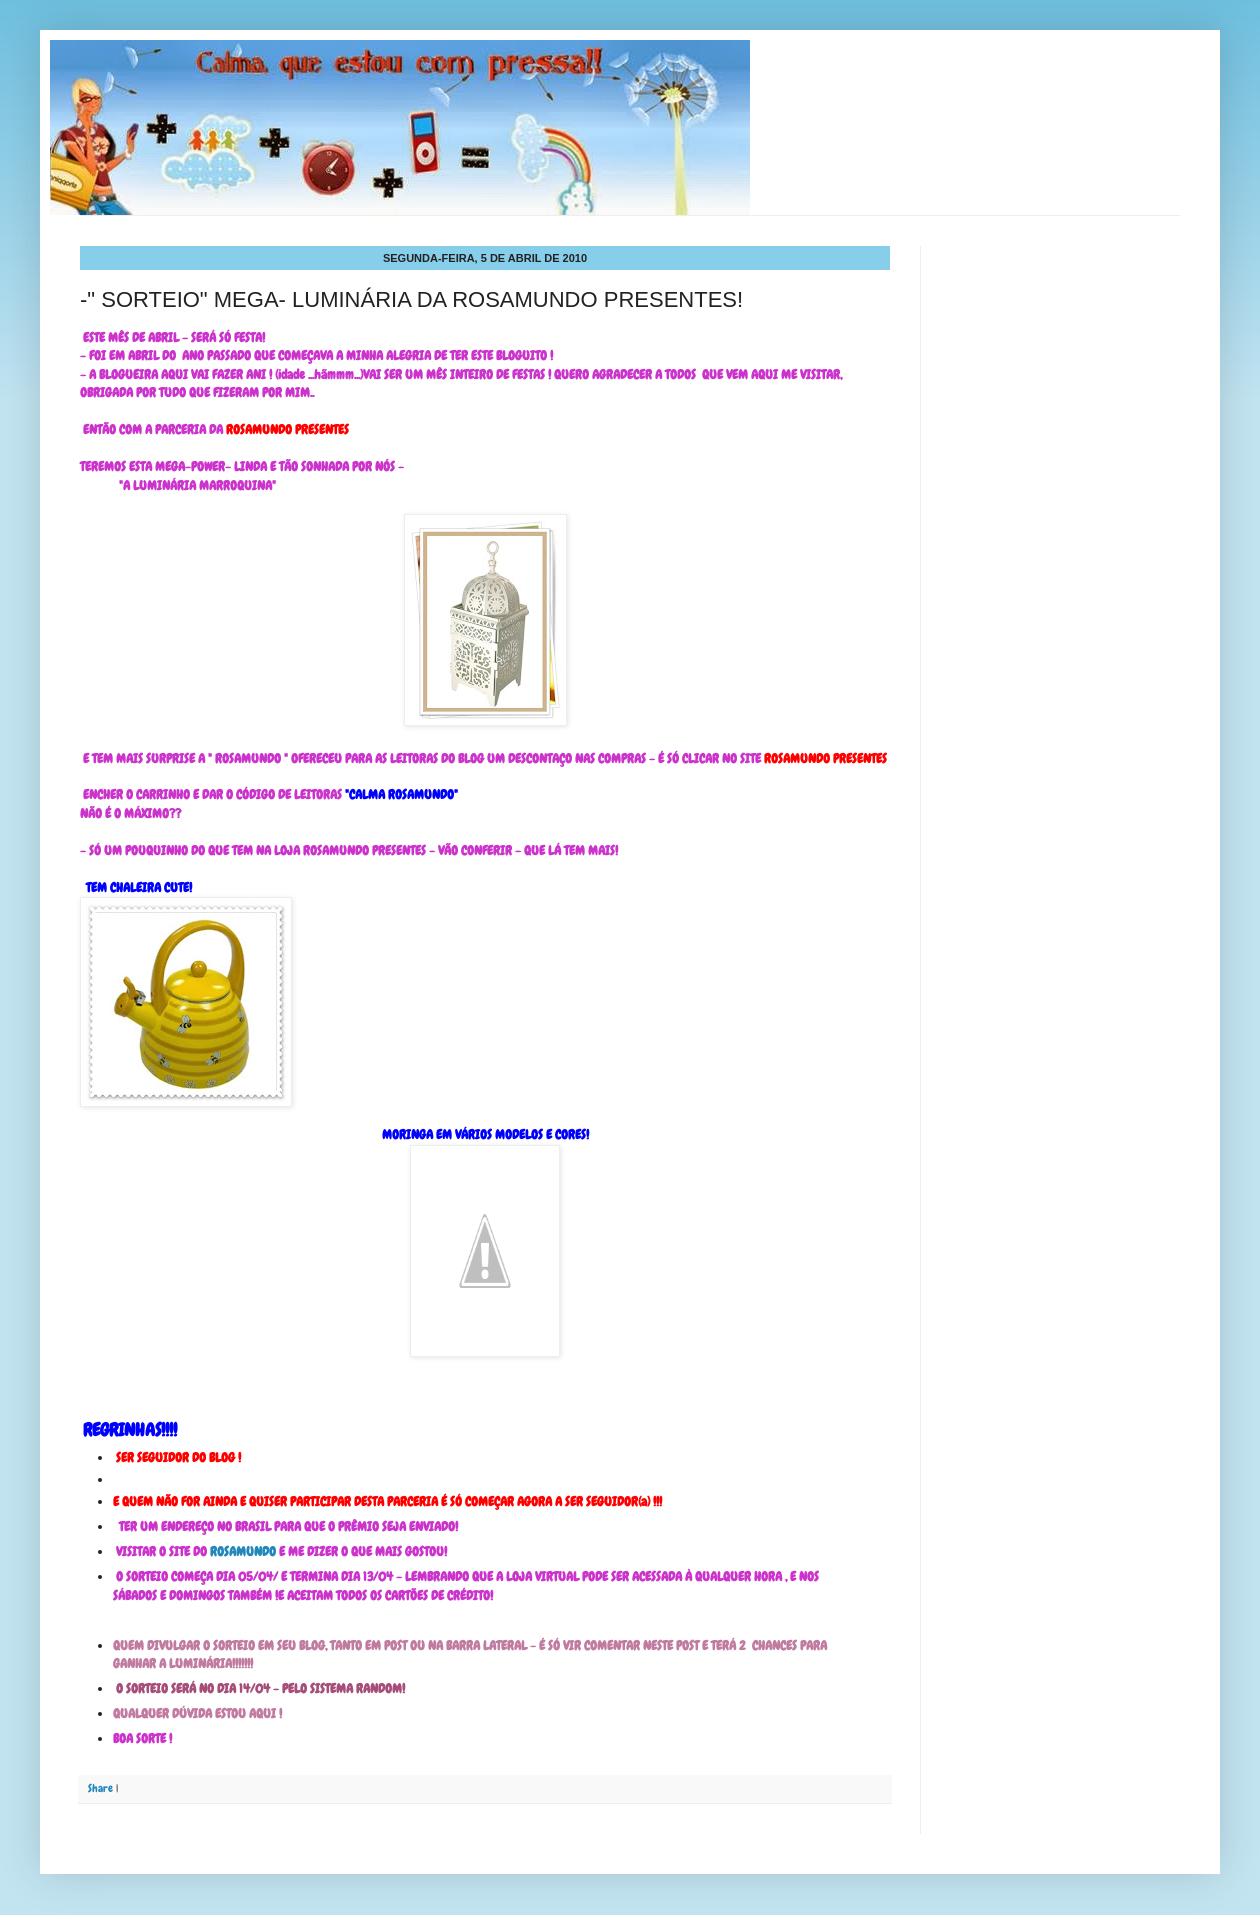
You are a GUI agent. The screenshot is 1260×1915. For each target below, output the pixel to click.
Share (100, 1788)
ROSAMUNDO (243, 1551)
